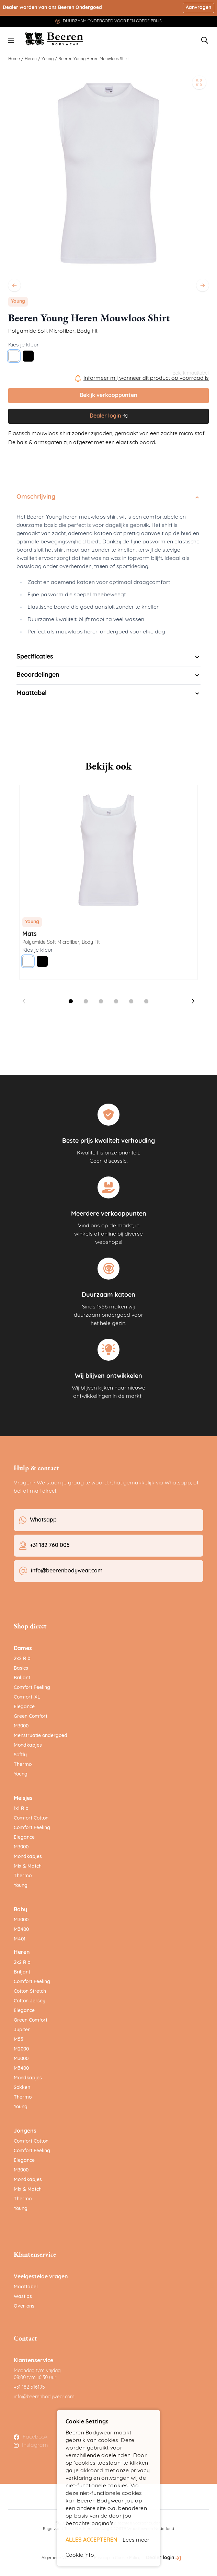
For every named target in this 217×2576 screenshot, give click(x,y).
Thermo (23, 1764)
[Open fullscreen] (199, 82)
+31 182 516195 (29, 2387)
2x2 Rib (22, 1658)
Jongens (25, 2131)
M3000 (21, 1726)
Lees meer (136, 2540)
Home (14, 59)
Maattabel (26, 2287)
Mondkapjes (28, 1745)
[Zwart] (28, 356)
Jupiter (22, 2030)
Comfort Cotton (31, 1818)
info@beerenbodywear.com (44, 2397)
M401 (19, 1939)
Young (48, 59)
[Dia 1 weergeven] (70, 1001)
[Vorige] (14, 285)
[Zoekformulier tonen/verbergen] (205, 40)
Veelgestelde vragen (41, 2277)
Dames (23, 1648)
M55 (18, 2039)
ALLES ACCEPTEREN (91, 2540)
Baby (20, 1910)
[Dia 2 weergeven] (85, 1001)
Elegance (24, 1707)
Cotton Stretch (30, 1991)
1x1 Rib (21, 1808)
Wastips (23, 2296)
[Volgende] (202, 285)
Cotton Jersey (29, 2001)
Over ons (24, 2306)
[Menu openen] (11, 40)
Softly (20, 1755)
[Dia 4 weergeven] (116, 1001)
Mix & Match (28, 1866)
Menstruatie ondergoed (40, 1735)
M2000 (21, 2049)
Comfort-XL (27, 1697)
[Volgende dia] (193, 1001)
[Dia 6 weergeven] (146, 1001)
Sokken (22, 2087)
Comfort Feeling (32, 1687)
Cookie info (80, 2555)
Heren (31, 59)
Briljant (22, 1678)
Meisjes (23, 1798)
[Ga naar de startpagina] (54, 39)
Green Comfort (30, 1716)
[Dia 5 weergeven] (131, 1001)
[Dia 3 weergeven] (100, 1001)
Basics (21, 1668)
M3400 (21, 1929)
